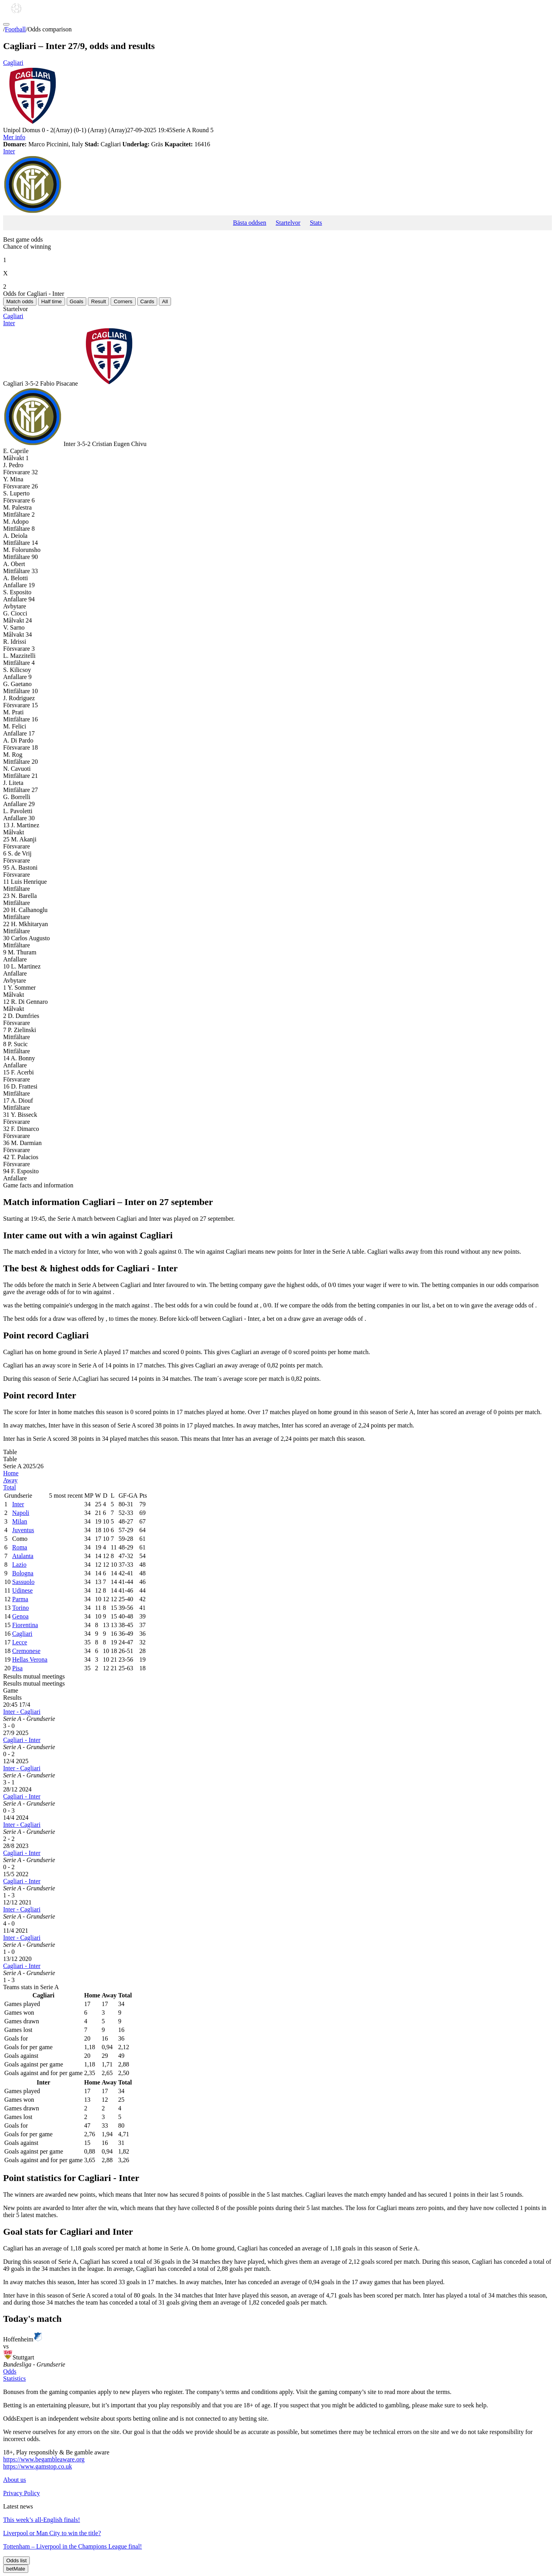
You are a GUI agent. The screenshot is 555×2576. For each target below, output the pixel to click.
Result (98, 301)
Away (10, 1480)
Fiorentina (25, 1625)
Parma (20, 1599)
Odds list (16, 2560)
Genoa (20, 1616)
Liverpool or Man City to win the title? (52, 2533)
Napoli (20, 1512)
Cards (147, 301)
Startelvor (288, 222)
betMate (15, 2569)
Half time (51, 301)
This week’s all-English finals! (41, 2519)
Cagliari (277, 93)
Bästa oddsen (249, 222)
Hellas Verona (29, 1659)
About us (14, 2479)
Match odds (19, 301)
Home (10, 1473)
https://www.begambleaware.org (44, 2459)
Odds (9, 2371)
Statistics (14, 2378)
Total (9, 1487)
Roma (19, 1547)
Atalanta (22, 1556)
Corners (123, 301)
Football (15, 29)
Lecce (19, 1642)
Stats (316, 222)
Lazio (19, 1564)
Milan (19, 1521)
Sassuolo (23, 1581)
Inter (277, 181)
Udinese (22, 1590)
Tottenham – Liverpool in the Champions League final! (72, 2546)
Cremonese (26, 1651)
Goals (77, 301)
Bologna (22, 1573)
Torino (20, 1607)
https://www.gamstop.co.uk (37, 2466)
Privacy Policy (21, 2493)
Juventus (23, 1530)
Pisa (17, 1668)
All (165, 301)
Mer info (14, 137)
